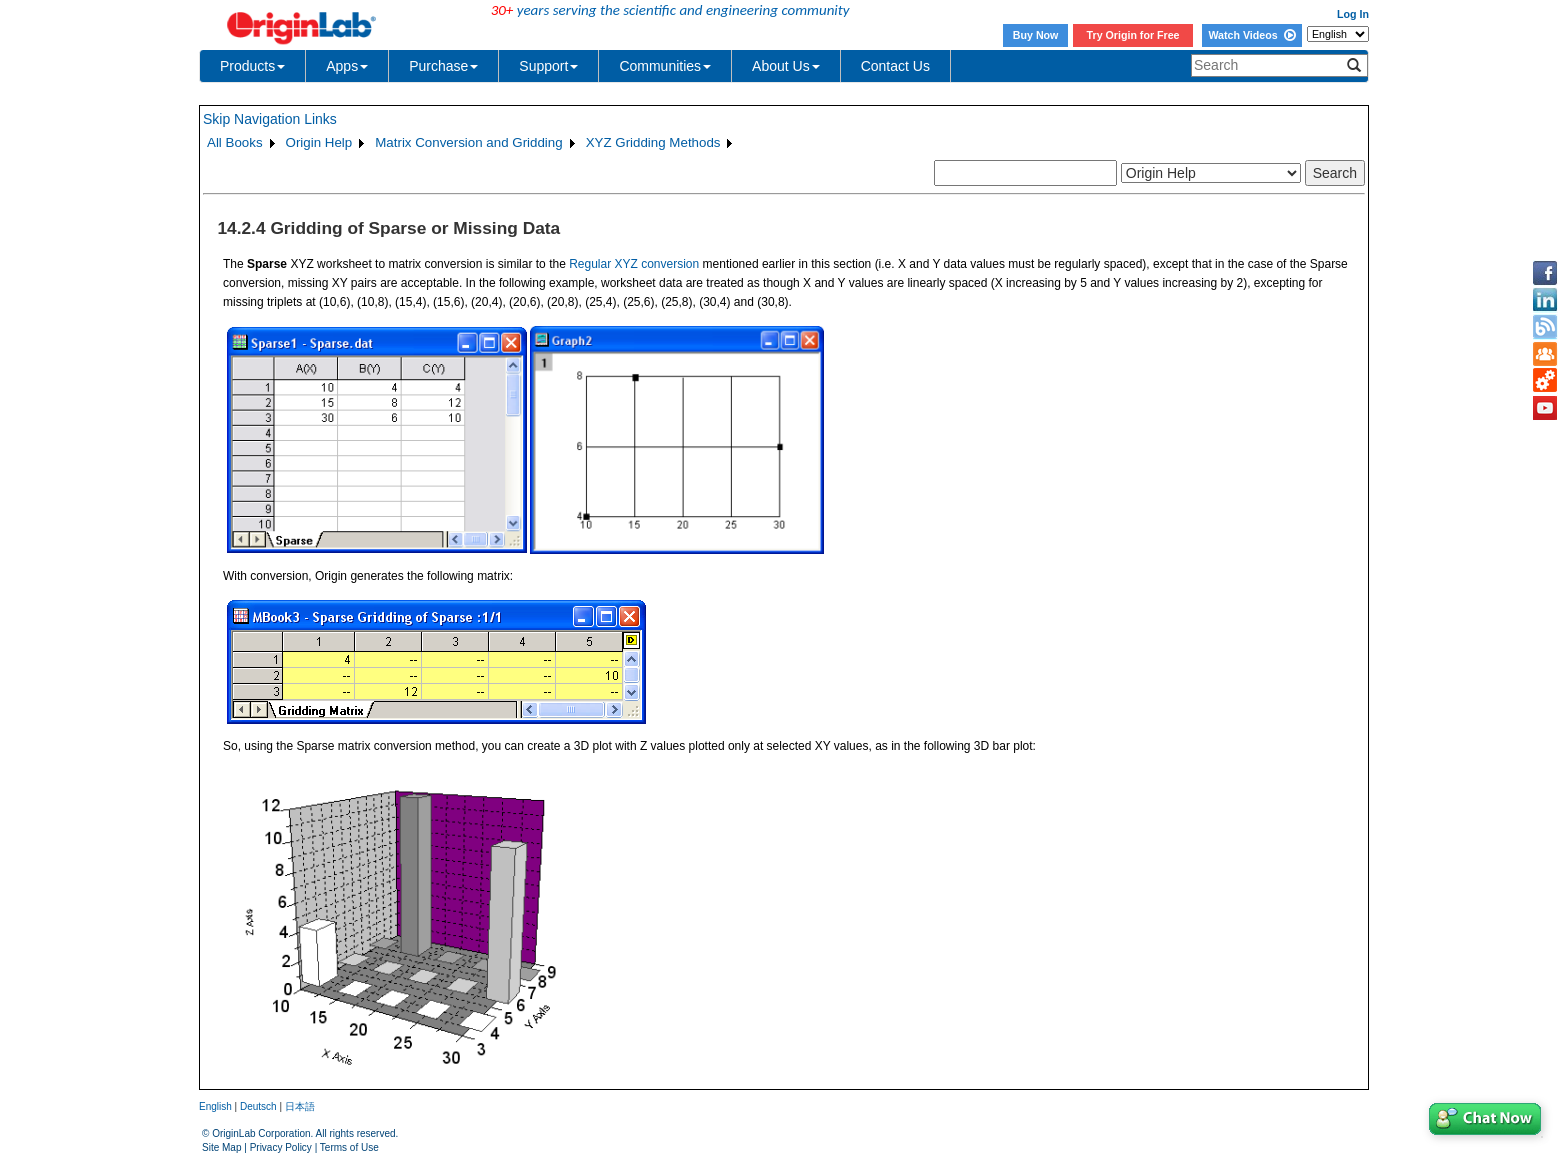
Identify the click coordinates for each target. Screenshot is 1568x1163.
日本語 (300, 1106)
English (215, 1106)
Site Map (221, 1147)
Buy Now (1036, 35)
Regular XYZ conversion (634, 264)
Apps (347, 66)
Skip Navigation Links (270, 119)
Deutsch (258, 1106)
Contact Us (895, 66)
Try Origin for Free (1133, 35)
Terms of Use (349, 1147)
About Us (786, 66)
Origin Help (319, 142)
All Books (235, 142)
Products (252, 66)
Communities (665, 66)
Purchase (443, 66)
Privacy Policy (281, 1147)
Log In (1353, 14)
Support (548, 66)
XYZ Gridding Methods (653, 142)
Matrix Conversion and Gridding (468, 142)
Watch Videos (1251, 35)
